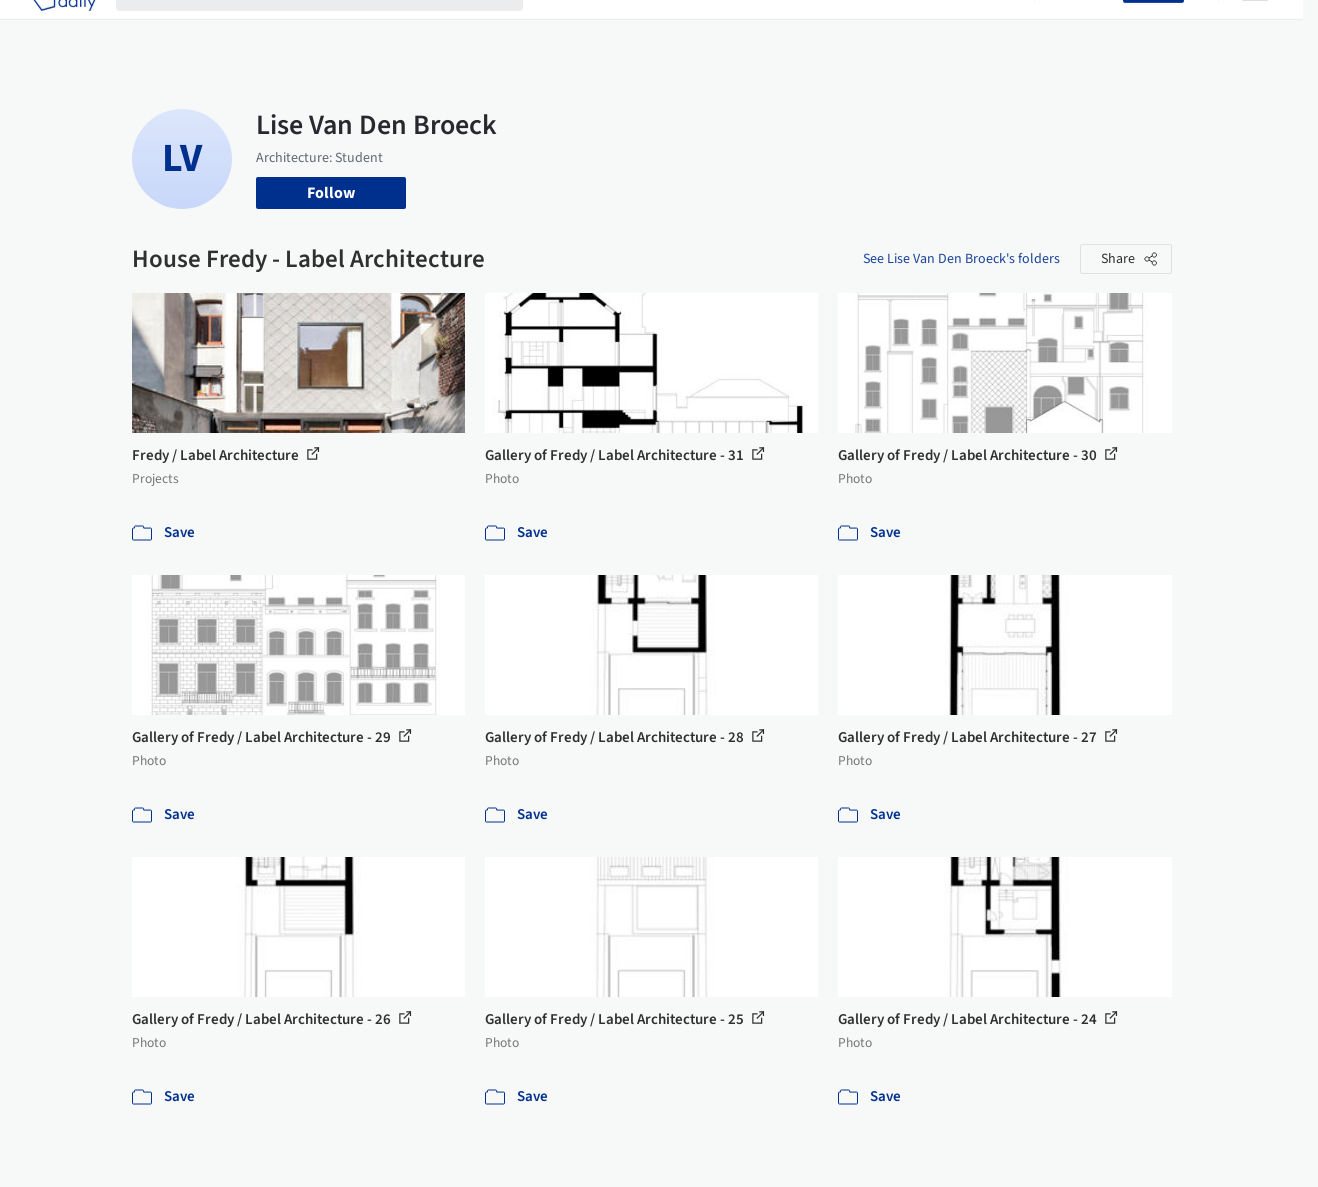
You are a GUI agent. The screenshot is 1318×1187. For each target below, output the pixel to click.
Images (639, 28)
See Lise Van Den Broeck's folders (961, 259)
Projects (571, 28)
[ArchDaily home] (64, 28)
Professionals (847, 28)
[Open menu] (1255, 28)
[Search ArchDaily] (335, 28)
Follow (331, 193)
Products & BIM (732, 28)
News (928, 28)
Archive (988, 28)
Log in (1090, 28)
